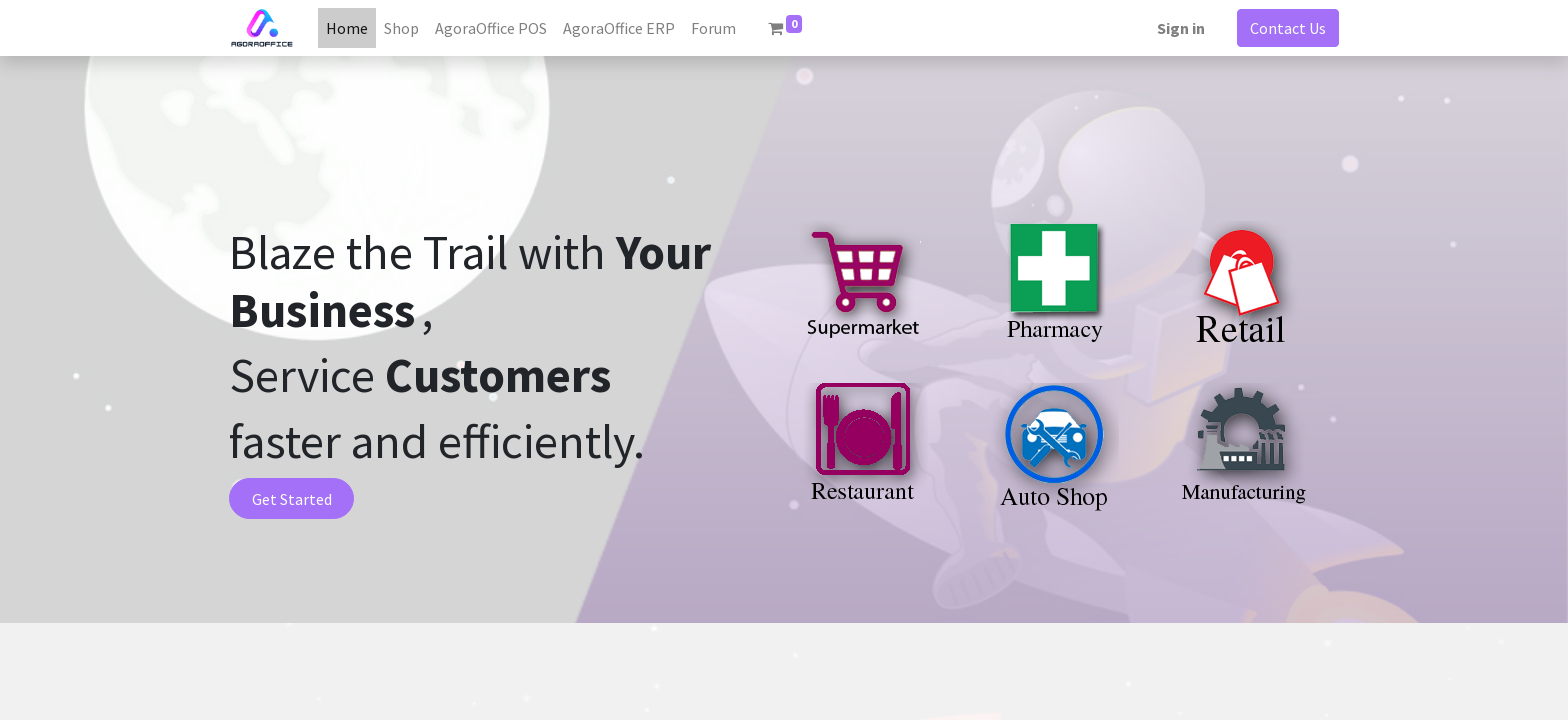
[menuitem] (347, 28)
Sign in (1181, 28)
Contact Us (1288, 28)
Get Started (292, 499)
